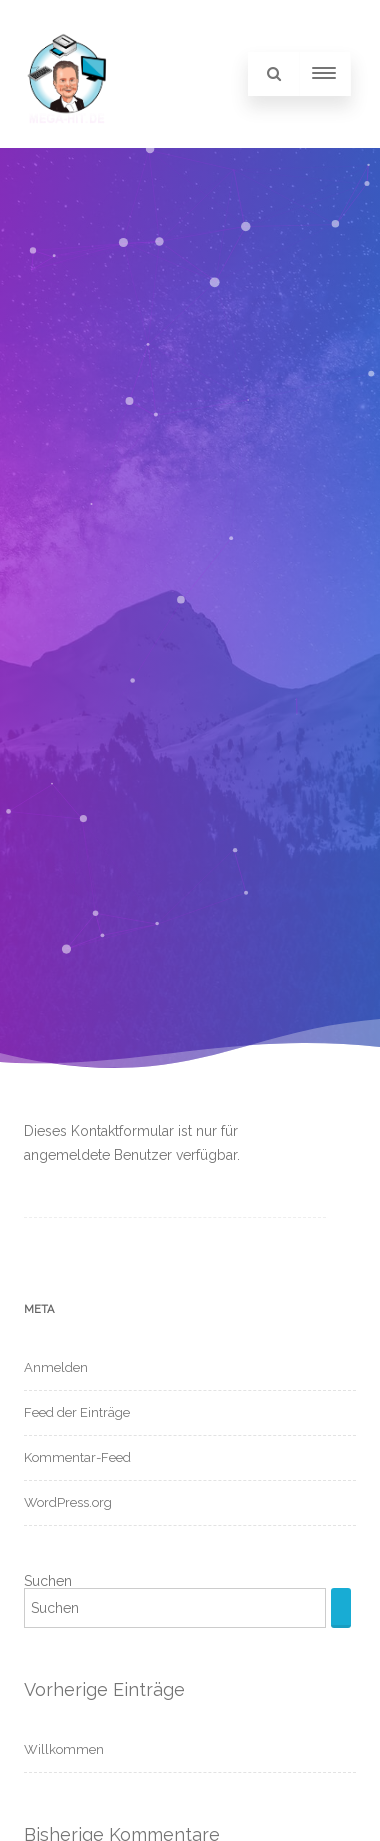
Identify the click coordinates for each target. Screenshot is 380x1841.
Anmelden (56, 1367)
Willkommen (64, 1749)
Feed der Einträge (77, 1412)
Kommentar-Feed (77, 1457)
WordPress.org (68, 1502)
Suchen (48, 1581)
